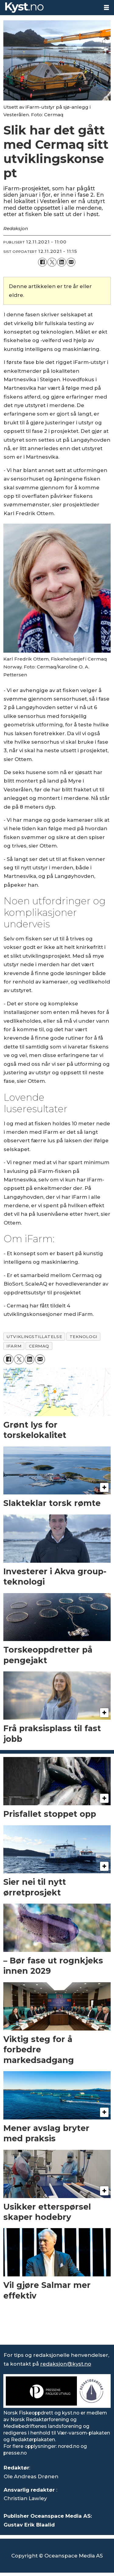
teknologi (83, 1336)
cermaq (39, 1346)
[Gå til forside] (24, 7)
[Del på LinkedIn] (61, 262)
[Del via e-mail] (71, 262)
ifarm (13, 1346)
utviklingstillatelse (34, 1336)
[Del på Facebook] (42, 262)
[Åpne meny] (106, 7)
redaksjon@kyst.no (65, 2364)
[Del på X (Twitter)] (51, 262)
